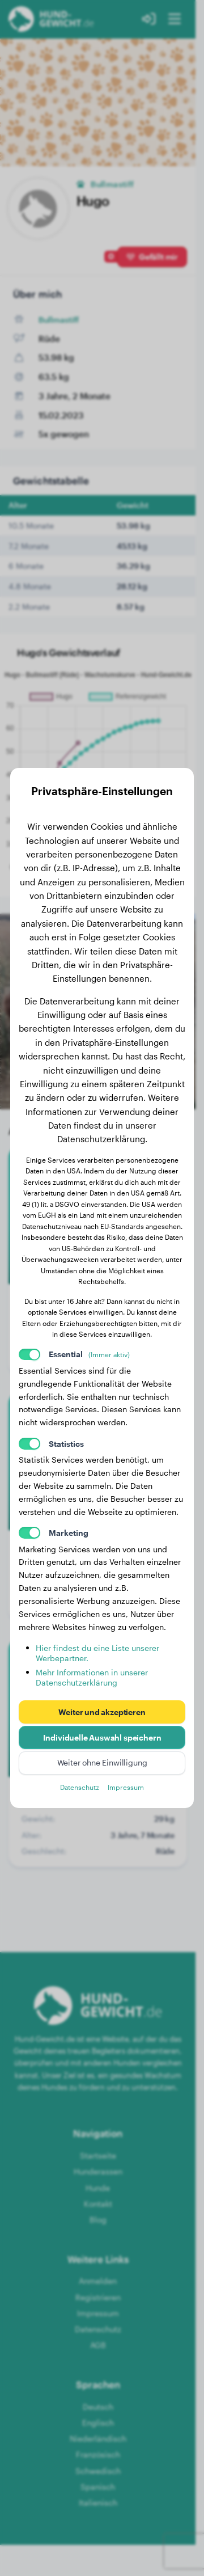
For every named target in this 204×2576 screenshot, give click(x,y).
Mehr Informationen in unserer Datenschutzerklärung (92, 1677)
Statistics (66, 1444)
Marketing (68, 1533)
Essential (89, 1354)
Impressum (126, 1787)
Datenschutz (79, 1787)
